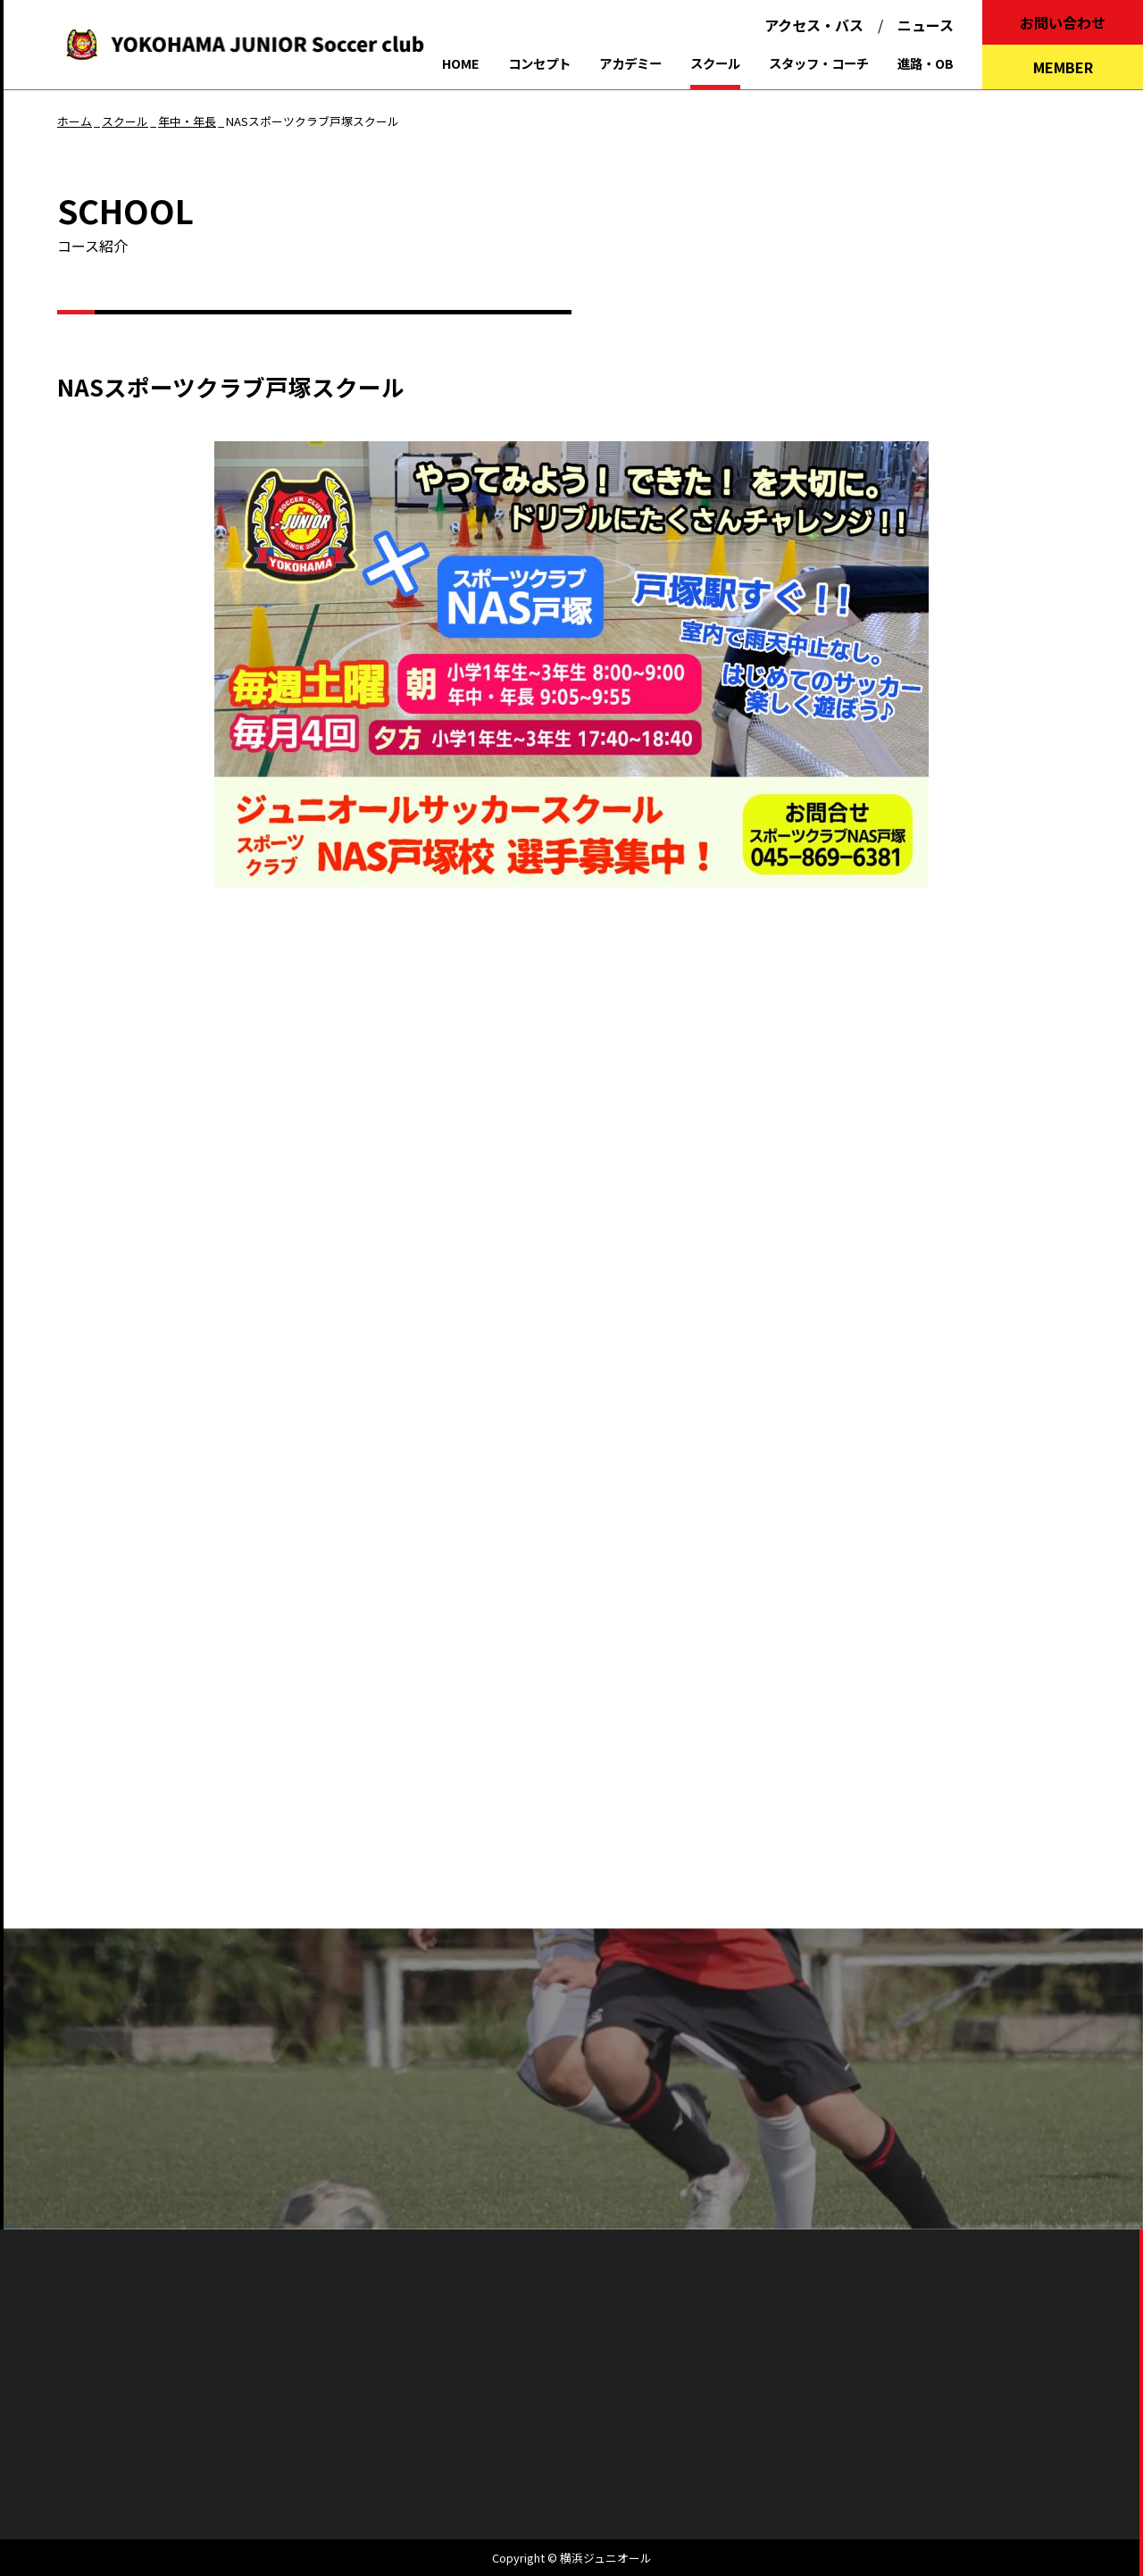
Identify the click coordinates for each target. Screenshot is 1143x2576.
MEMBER (1063, 67)
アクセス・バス (814, 25)
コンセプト (539, 63)
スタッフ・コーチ (819, 63)
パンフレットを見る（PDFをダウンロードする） (572, 2062)
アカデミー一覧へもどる (121, 1869)
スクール (715, 63)
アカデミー (630, 63)
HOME (461, 63)
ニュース (925, 25)
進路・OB (925, 63)
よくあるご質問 (441, 2144)
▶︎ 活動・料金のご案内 (151, 1280)
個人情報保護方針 (615, 2422)
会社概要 (504, 2422)
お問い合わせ (1062, 22)
